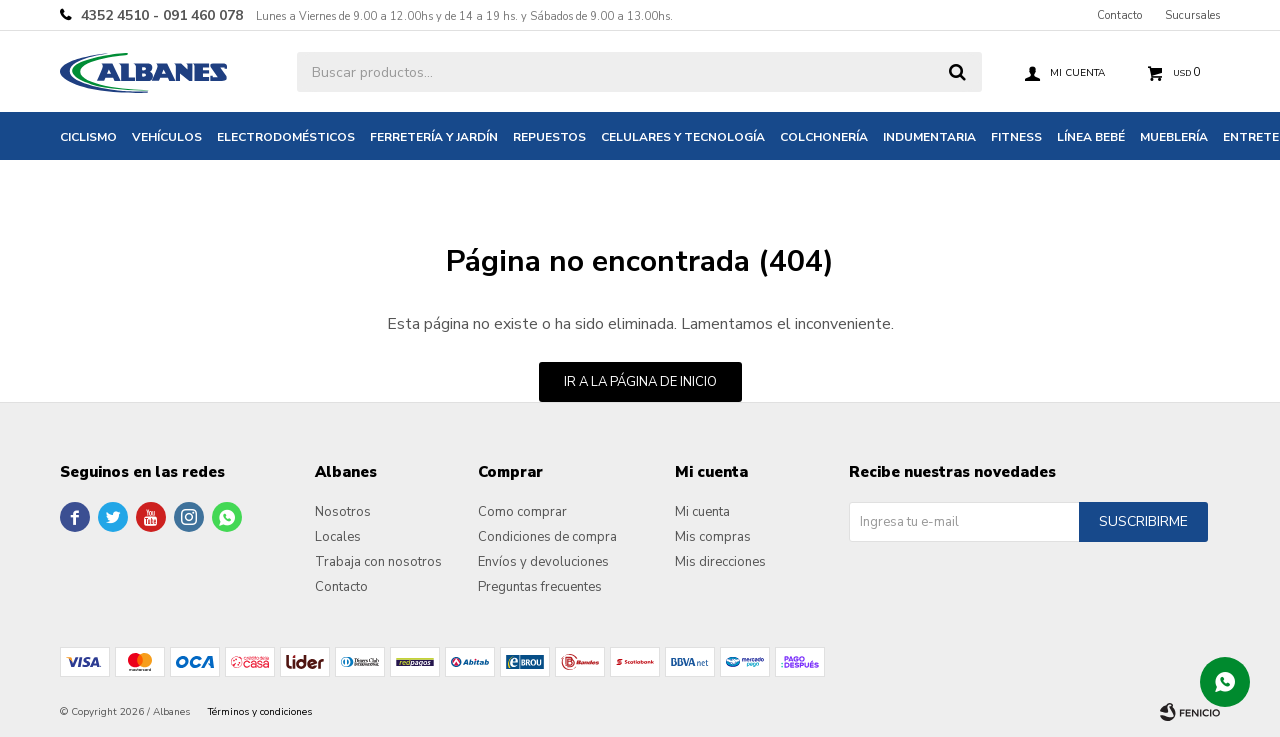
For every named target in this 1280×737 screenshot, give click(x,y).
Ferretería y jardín (434, 137)
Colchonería (824, 137)
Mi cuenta (702, 512)
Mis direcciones (720, 562)
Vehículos (167, 137)
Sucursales (1192, 15)
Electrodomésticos (286, 137)
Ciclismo (88, 137)
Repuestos (549, 137)
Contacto (1119, 15)
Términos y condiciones (260, 712)
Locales (338, 537)
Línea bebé (1091, 137)
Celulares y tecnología (683, 137)
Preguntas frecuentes (540, 587)
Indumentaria (929, 137)
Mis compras (713, 537)
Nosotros (343, 512)
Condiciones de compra (547, 537)
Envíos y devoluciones (543, 562)
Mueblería (1174, 137)
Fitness (1016, 137)
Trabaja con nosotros (378, 562)
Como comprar (522, 512)
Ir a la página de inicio (640, 382)
